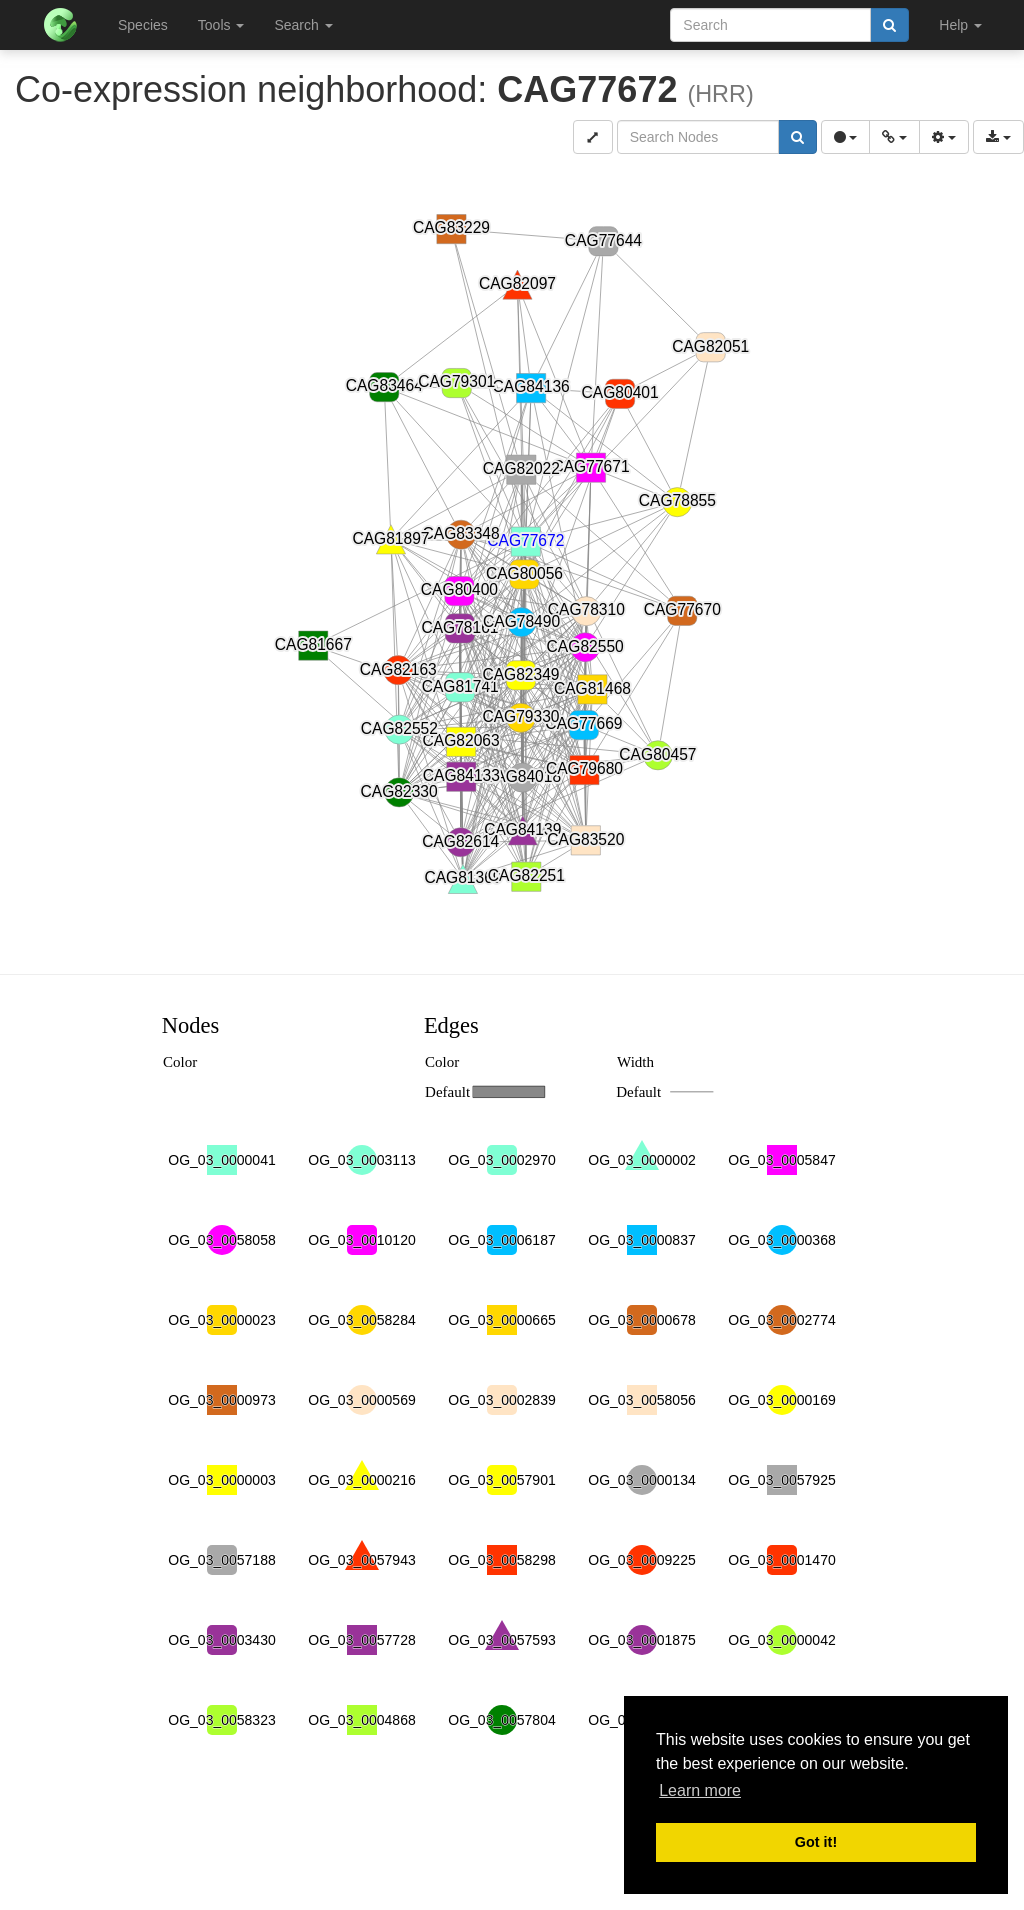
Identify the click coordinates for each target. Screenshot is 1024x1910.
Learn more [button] (700, 1790)
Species (143, 25)
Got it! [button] (816, 1842)
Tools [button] (221, 25)
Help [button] (960, 25)
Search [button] (303, 25)
